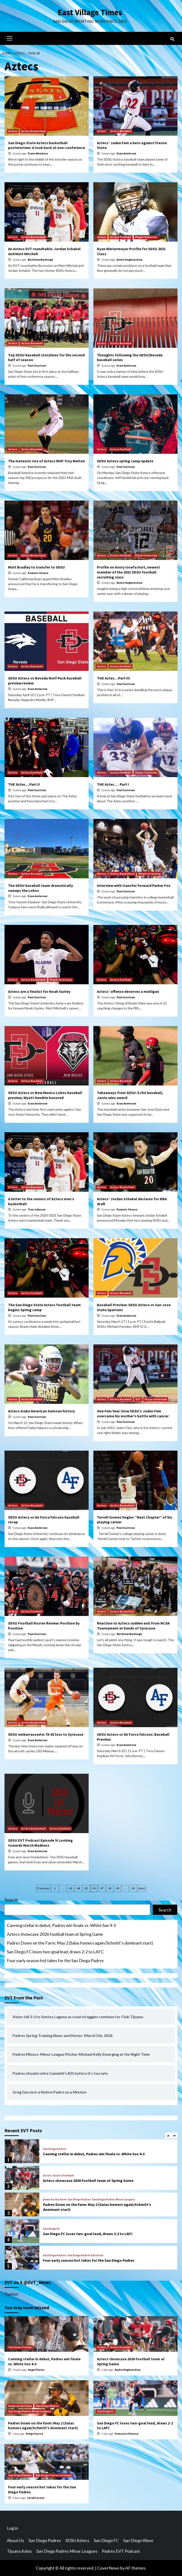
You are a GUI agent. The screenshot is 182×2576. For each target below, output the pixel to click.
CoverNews (108, 2568)
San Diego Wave (138, 2540)
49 (117, 1888)
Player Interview (146, 237)
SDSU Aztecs (77, 2540)
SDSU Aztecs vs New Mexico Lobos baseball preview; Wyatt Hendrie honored (45, 1095)
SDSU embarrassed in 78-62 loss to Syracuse (45, 1734)
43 (70, 1888)
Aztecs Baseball (121, 131)
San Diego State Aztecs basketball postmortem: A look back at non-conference (46, 145)
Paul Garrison (37, 365)
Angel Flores (36, 2369)
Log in (12, 2528)
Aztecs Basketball (33, 131)
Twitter (12, 2294)
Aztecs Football (120, 237)
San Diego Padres (54, 2148)
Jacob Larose (35, 2498)
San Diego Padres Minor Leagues (113, 2199)
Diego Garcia (34, 2433)
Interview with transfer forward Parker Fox (133, 885)
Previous (43, 1888)
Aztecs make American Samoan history (41, 1411)
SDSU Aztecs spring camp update (125, 461)
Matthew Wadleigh (40, 259)
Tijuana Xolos (19, 2551)
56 (133, 1888)
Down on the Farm (54, 2199)
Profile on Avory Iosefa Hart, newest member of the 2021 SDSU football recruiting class (128, 572)
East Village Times (90, 12)
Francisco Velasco (126, 2433)
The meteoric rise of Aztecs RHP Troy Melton (46, 461)
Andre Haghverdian (129, 259)
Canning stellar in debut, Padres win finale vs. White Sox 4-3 (61, 1925)
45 (86, 1888)
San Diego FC (51, 2228)
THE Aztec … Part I (113, 784)
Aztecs (12, 131)
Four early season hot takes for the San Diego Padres (55, 1960)
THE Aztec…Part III (113, 678)
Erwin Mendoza (38, 153)
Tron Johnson (37, 1209)
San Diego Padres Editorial (85, 2255)
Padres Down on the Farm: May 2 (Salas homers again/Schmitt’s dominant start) (80, 1942)
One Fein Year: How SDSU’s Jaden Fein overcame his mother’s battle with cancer (133, 1413)
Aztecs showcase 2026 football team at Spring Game (55, 1934)
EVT (138, 1399)
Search (11, 1899)
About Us (15, 2540)
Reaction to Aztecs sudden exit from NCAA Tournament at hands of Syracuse (133, 1625)
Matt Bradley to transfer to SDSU (36, 567)
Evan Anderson (126, 153)
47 (102, 1888)
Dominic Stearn (38, 573)
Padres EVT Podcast (121, 2551)
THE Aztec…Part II (24, 784)
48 (109, 1888)
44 (78, 1888)
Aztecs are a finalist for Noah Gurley (39, 991)
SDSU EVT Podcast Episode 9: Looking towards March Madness (40, 1843)
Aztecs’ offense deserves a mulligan (128, 991)
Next (142, 1888)
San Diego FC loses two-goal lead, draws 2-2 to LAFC (55, 1951)
